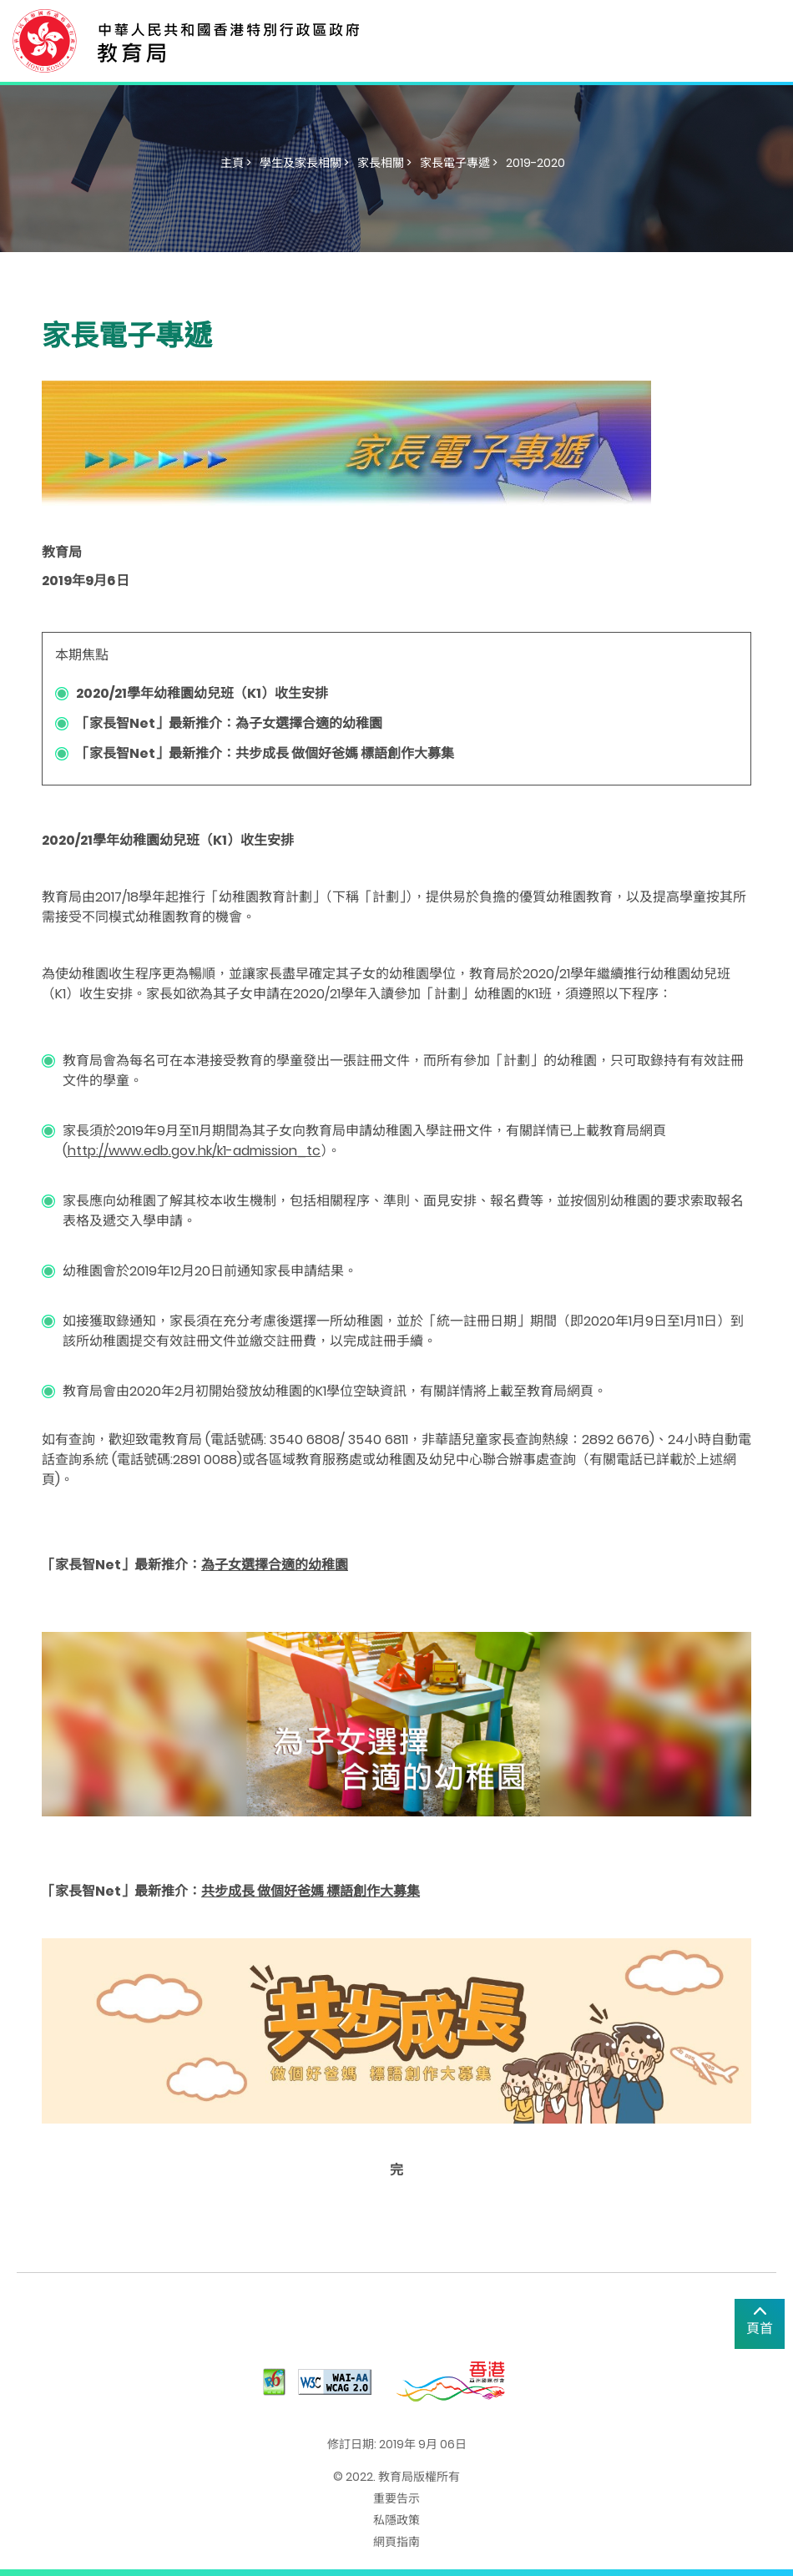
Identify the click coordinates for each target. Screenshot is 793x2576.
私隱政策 (396, 2520)
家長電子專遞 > (459, 162)
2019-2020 (535, 162)
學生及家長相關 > (304, 162)
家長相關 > (384, 162)
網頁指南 (396, 2541)
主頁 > (235, 162)
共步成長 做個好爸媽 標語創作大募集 (310, 1891)
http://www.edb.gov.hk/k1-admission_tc (194, 1150)
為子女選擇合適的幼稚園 (274, 1564)
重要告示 (396, 2498)
